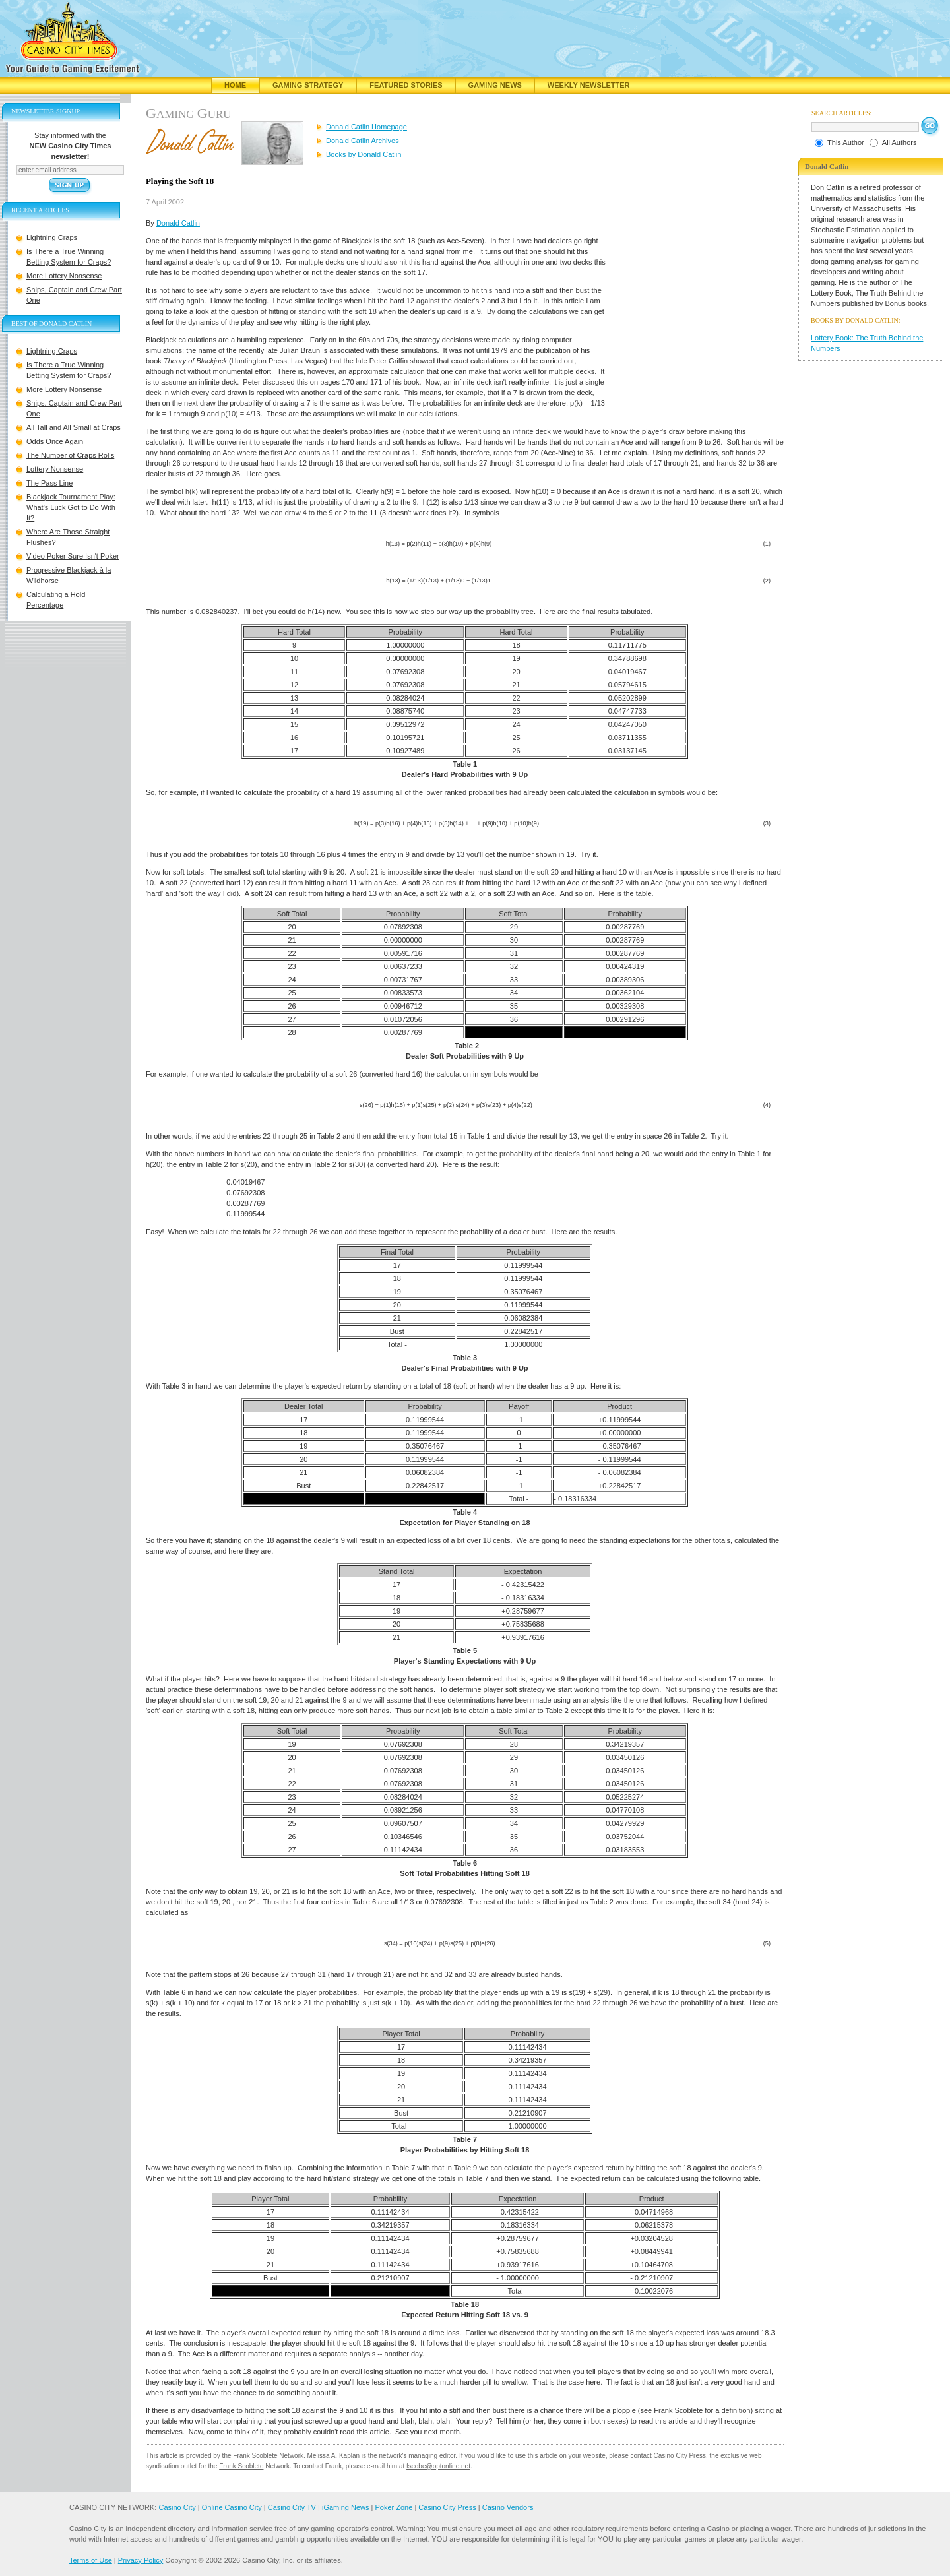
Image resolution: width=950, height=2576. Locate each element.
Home (235, 85)
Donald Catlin (178, 223)
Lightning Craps (51, 237)
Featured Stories (405, 85)
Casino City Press (680, 2455)
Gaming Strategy (307, 85)
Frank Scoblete (255, 2455)
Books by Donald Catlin (363, 154)
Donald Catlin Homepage (366, 127)
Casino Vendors (508, 2507)
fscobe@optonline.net (438, 2466)
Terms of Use (90, 2560)
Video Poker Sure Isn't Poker (72, 556)
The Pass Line (49, 483)
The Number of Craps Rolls (70, 455)
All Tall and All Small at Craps (73, 427)
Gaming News (495, 85)
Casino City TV (292, 2507)
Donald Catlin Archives (362, 140)
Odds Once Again (54, 441)
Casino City (176, 2507)
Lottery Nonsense (54, 469)
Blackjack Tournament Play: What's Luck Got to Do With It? (70, 507)
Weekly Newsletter (589, 85)
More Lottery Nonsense (64, 276)
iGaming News (345, 2507)
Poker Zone (393, 2507)
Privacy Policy (140, 2560)
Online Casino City (232, 2507)
